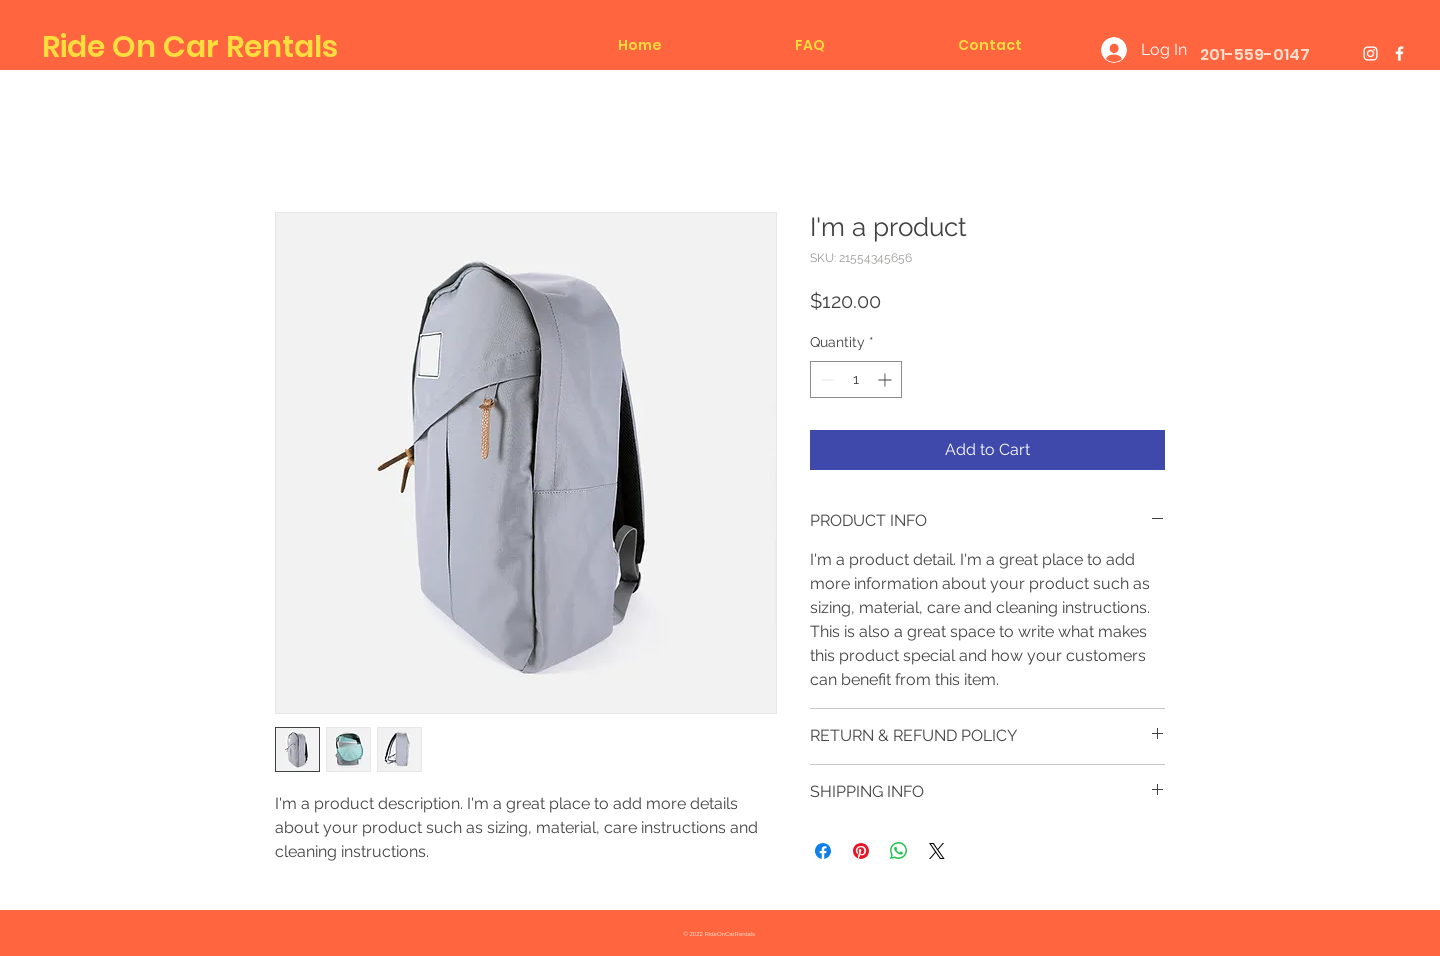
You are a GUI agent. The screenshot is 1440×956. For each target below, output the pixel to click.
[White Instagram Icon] (1370, 53)
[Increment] (886, 379)
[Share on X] (937, 851)
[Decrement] (825, 379)
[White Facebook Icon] (1399, 53)
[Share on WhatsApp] (899, 851)
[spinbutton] (856, 379)
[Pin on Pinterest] (861, 851)
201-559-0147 (1255, 54)
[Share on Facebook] (823, 851)
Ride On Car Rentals (190, 47)
